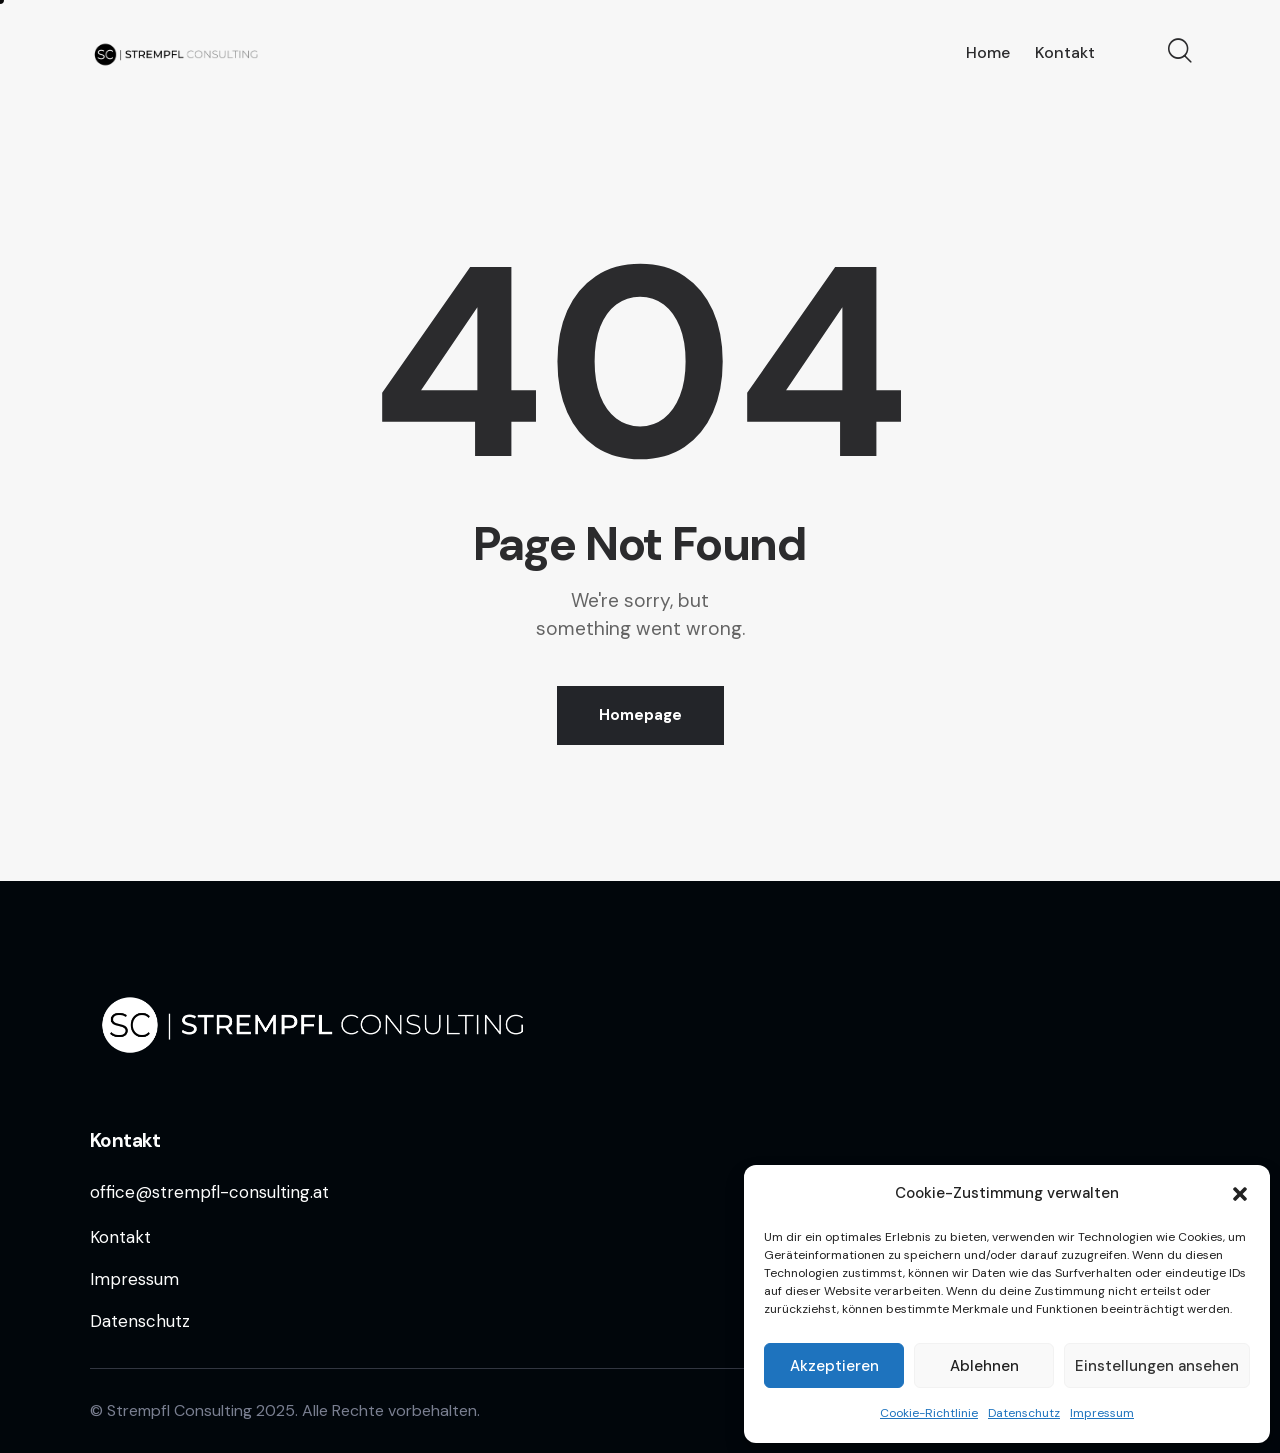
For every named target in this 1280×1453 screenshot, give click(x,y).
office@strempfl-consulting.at (209, 1192)
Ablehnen (984, 1366)
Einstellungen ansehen (1157, 1366)
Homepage (640, 715)
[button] (1240, 1194)
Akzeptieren (834, 1366)
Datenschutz (1024, 1413)
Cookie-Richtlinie (929, 1413)
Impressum (1102, 1413)
